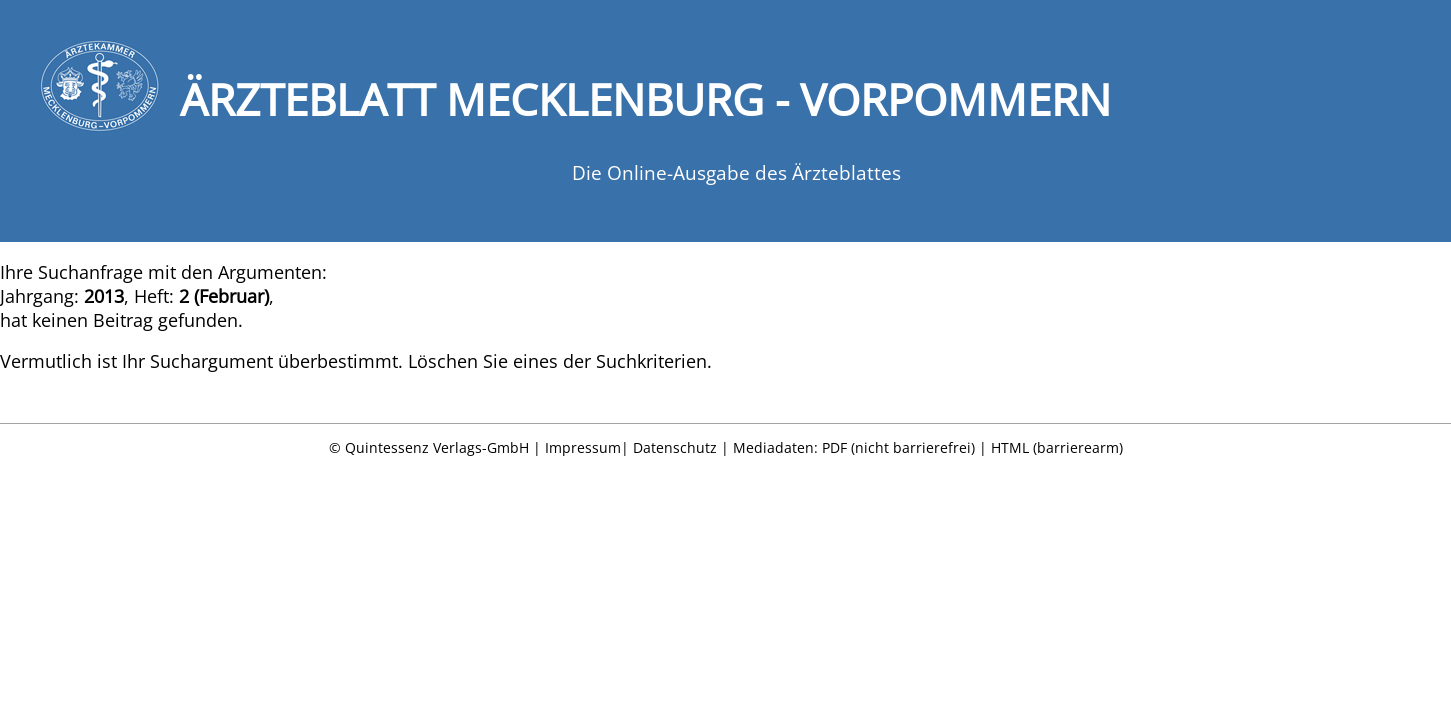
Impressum (583, 447)
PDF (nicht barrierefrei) (898, 447)
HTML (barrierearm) (1057, 447)
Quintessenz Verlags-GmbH (437, 447)
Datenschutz (675, 447)
